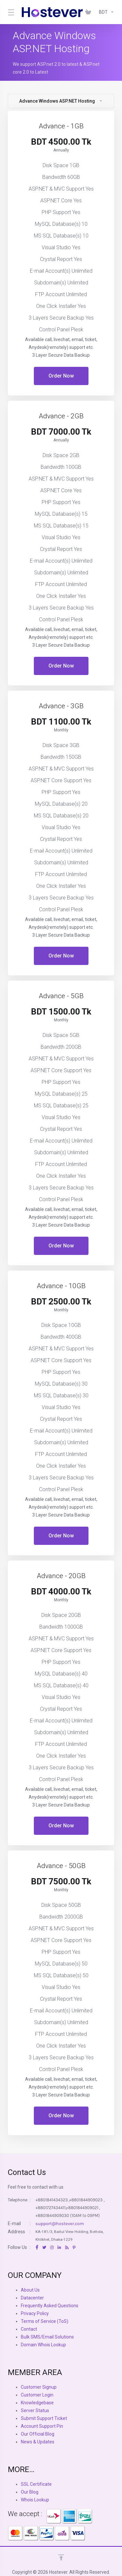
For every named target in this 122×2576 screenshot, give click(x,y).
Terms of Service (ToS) (44, 2321)
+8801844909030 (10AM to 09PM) (67, 2215)
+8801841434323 (51, 2199)
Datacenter (32, 2297)
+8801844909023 (85, 2199)
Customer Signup (39, 2387)
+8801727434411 (50, 2207)
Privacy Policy (35, 2313)
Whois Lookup (35, 2499)
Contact (29, 2329)
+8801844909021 (82, 2207)
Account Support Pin (42, 2426)
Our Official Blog (37, 2434)
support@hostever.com (59, 2223)
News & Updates (37, 2441)
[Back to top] (61, 2557)
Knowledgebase (37, 2402)
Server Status (35, 2410)
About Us (30, 2290)
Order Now (61, 376)
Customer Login (37, 2394)
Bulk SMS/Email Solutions (47, 2336)
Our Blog (29, 2492)
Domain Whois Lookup (43, 2344)
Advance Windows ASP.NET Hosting (61, 101)
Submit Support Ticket (44, 2418)
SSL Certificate (36, 2484)
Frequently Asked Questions (49, 2305)
